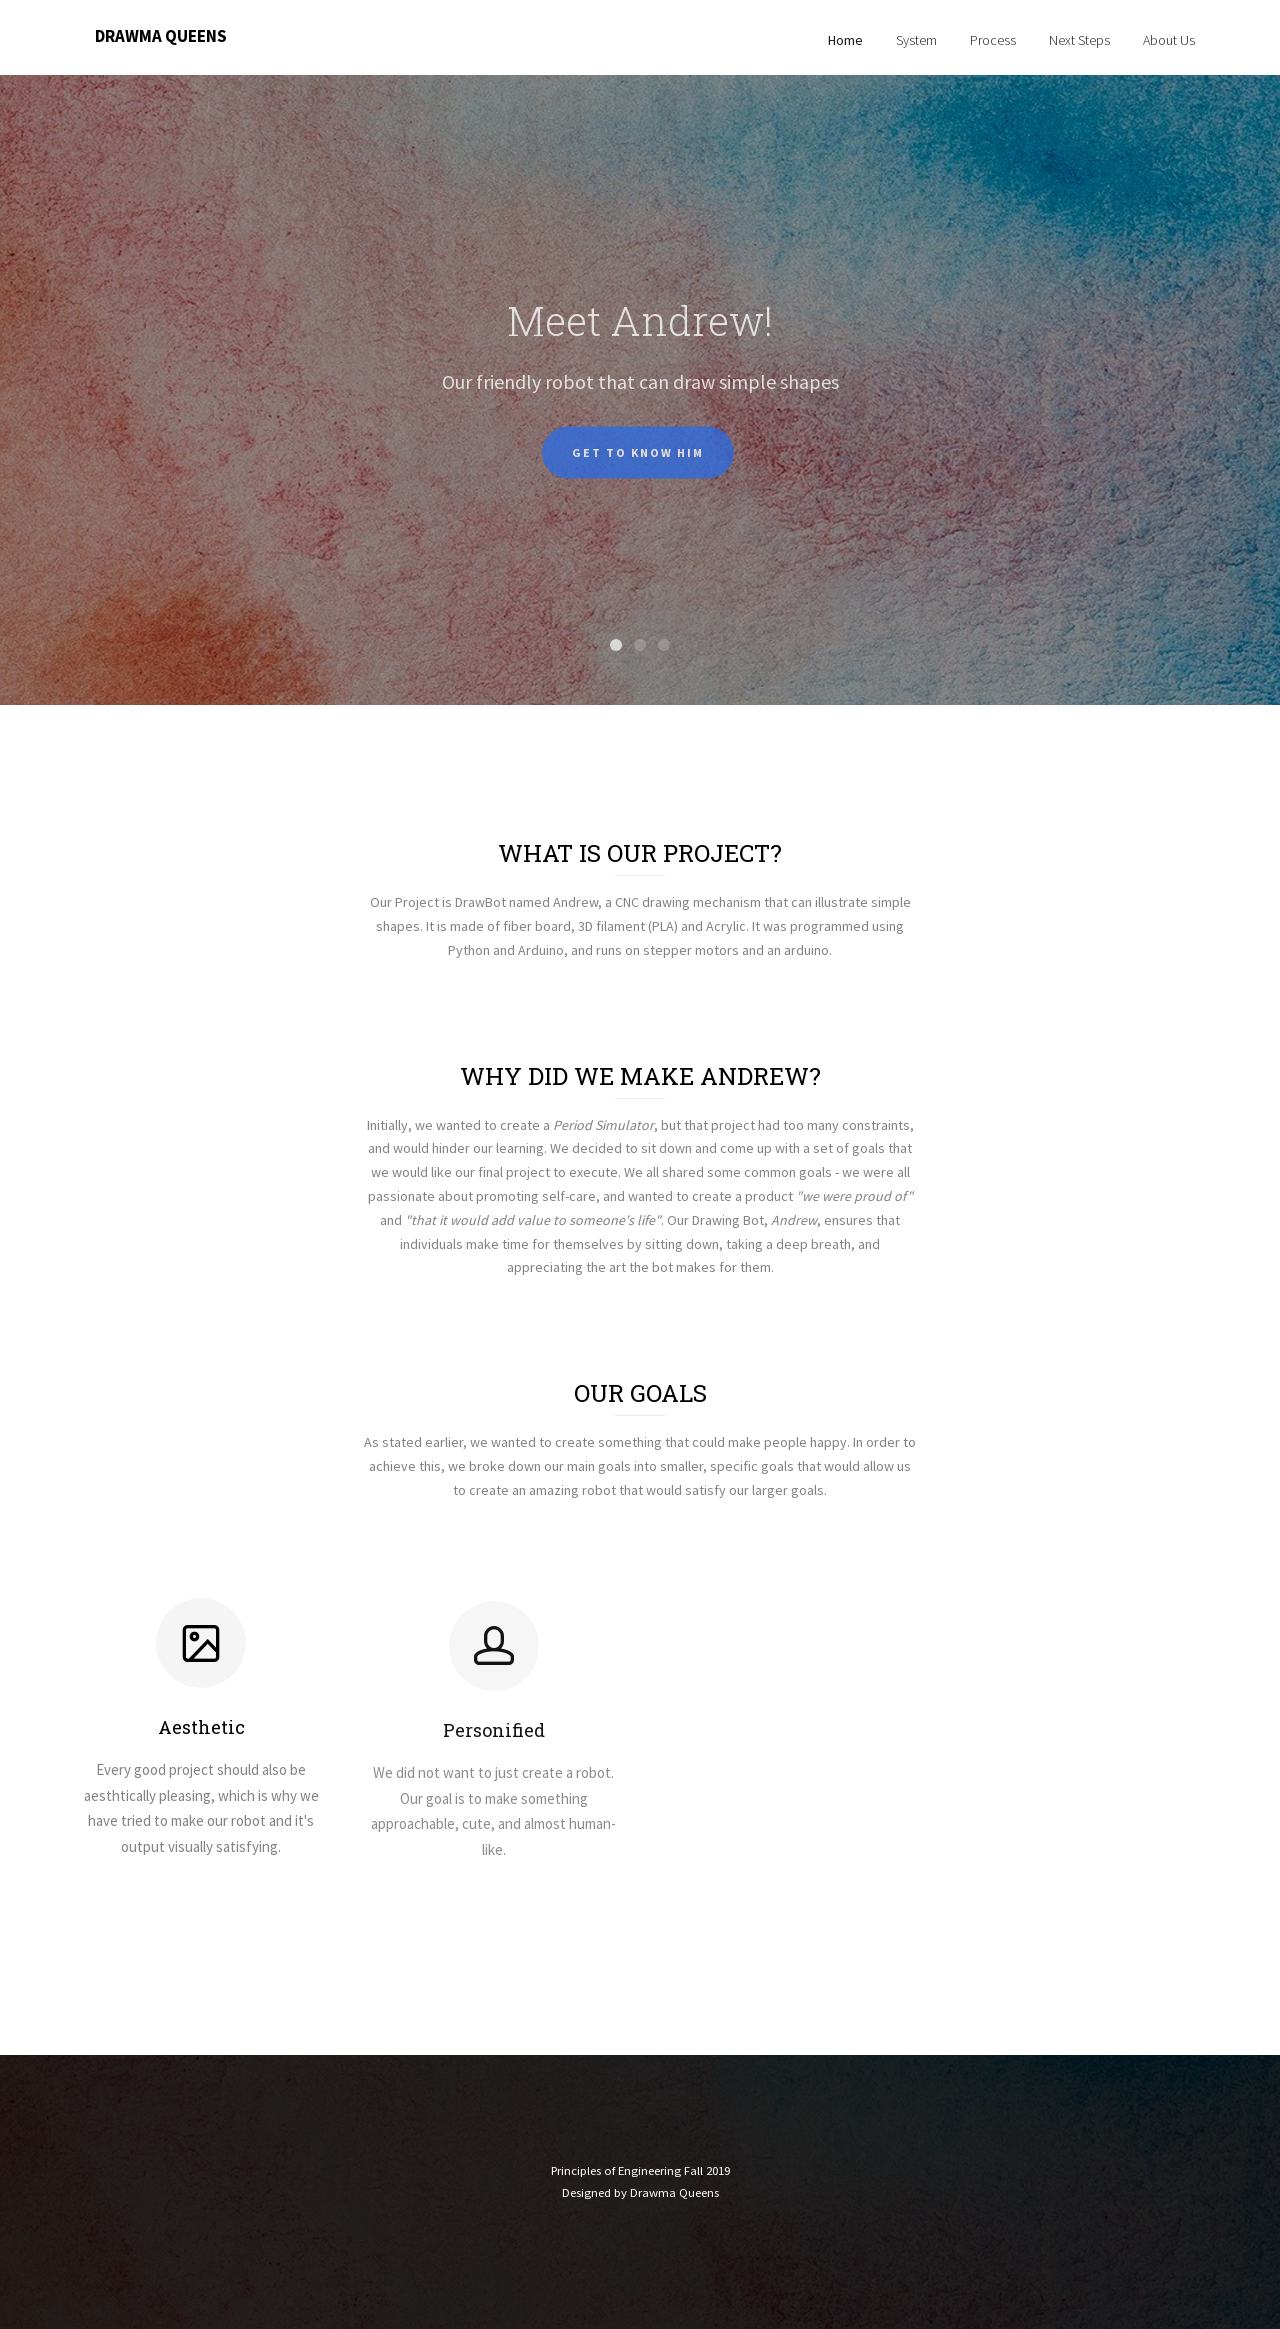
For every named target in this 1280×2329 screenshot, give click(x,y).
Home (845, 40)
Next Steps (1079, 40)
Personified (494, 1766)
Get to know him (638, 474)
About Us (1169, 40)
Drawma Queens (161, 36)
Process (993, 40)
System (916, 40)
